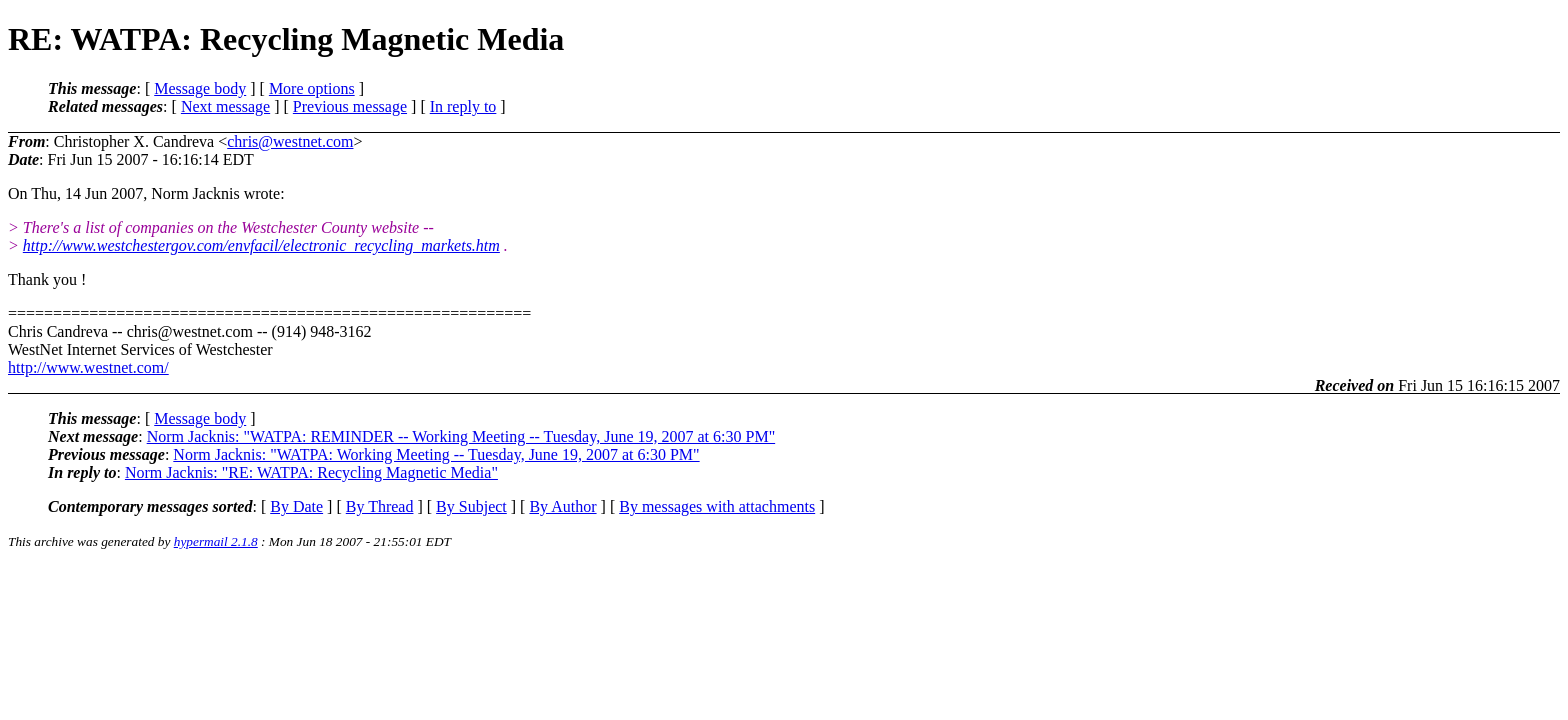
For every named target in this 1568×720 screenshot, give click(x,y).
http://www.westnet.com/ (88, 367)
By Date (296, 506)
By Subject (471, 506)
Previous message (350, 106)
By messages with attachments (717, 506)
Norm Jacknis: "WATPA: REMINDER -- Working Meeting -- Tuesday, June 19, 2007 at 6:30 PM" (461, 436)
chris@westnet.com (290, 141)
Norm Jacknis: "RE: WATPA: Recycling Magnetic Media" (311, 472)
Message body (200, 88)
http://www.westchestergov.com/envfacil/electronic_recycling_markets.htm (261, 245)
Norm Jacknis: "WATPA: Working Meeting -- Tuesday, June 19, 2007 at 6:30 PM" (436, 454)
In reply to (463, 106)
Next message (225, 106)
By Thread (380, 506)
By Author (562, 506)
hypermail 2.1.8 (216, 541)
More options (312, 88)
